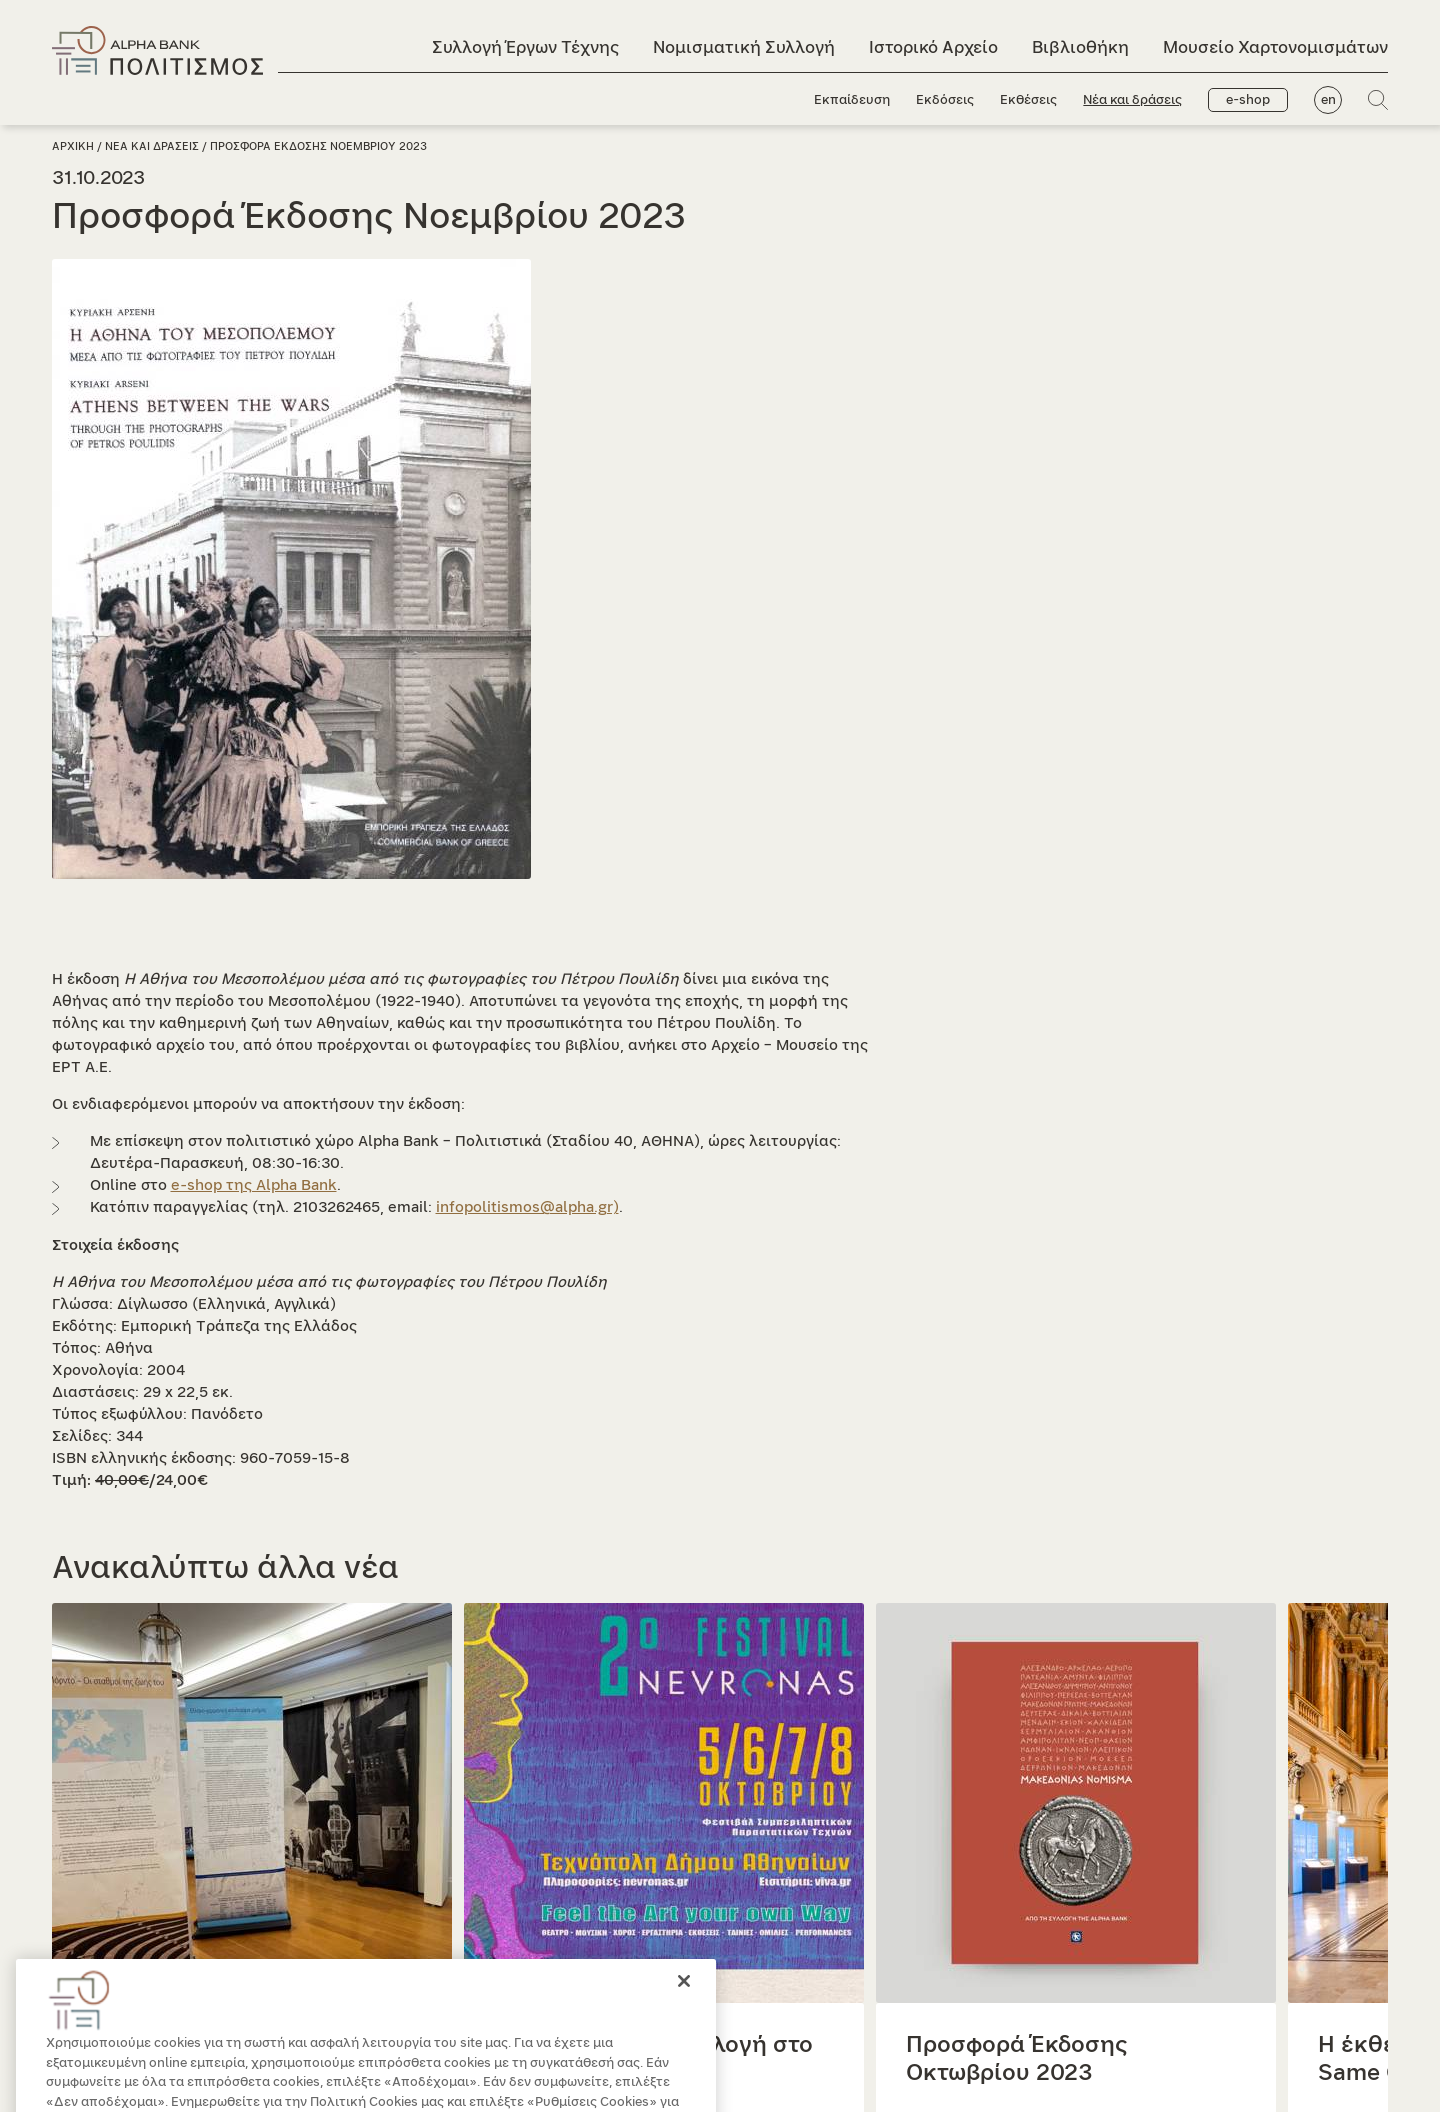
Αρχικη (73, 146)
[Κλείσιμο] (684, 2006)
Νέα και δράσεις (1132, 100)
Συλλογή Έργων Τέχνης (525, 47)
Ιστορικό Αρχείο (933, 47)
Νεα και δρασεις (152, 146)
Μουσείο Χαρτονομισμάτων (1275, 47)
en (1328, 100)
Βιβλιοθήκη (1080, 47)
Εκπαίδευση (852, 100)
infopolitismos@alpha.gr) (527, 1207)
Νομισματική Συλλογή (744, 47)
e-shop (1248, 100)
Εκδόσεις (945, 100)
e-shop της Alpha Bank (254, 1185)
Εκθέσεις (1028, 100)
